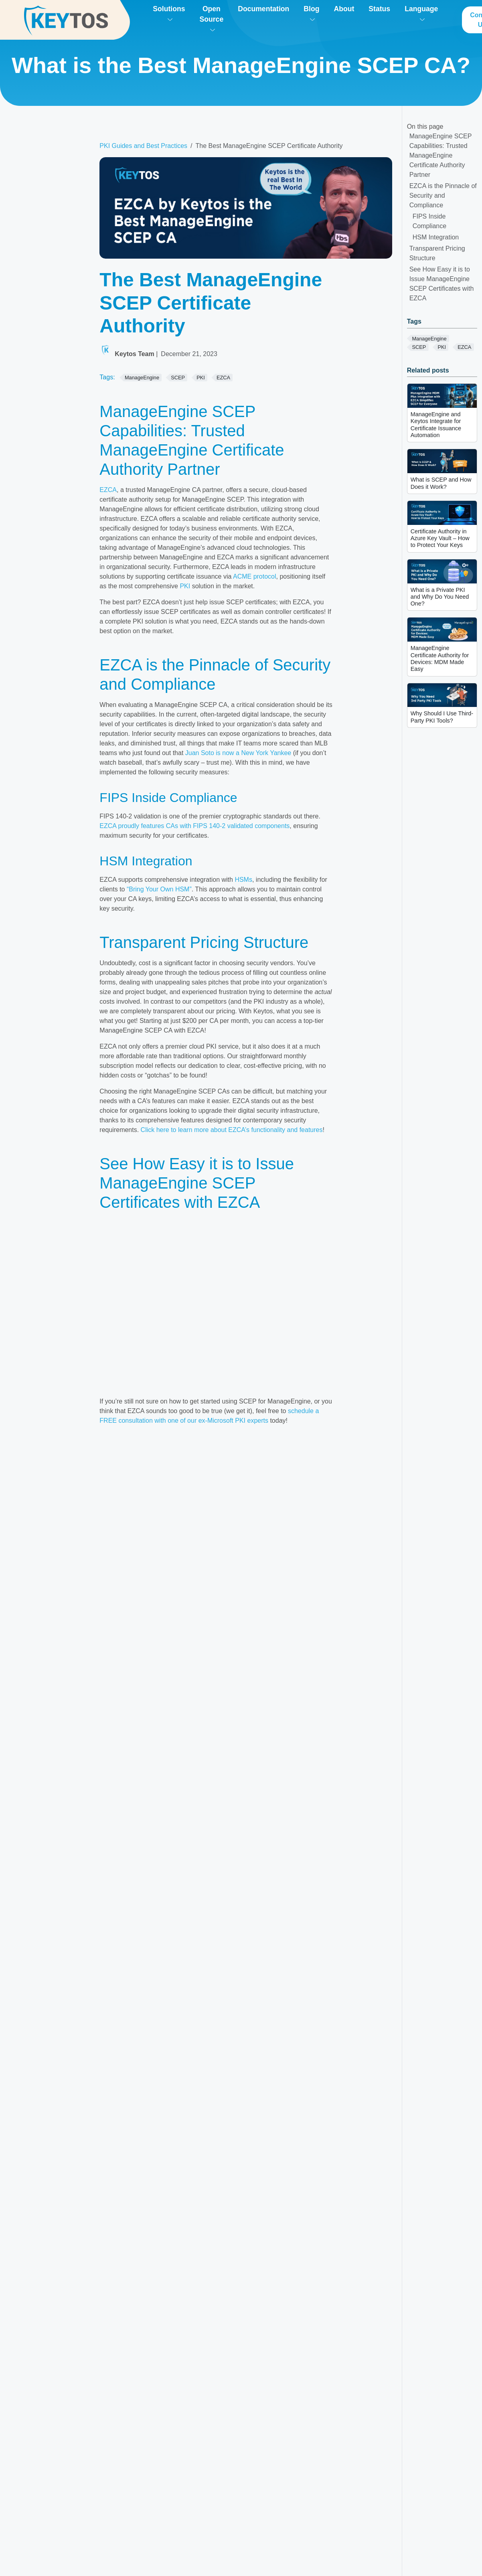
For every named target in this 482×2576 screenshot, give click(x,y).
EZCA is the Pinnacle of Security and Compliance (443, 195)
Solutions (169, 13)
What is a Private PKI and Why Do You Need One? (440, 597)
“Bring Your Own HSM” (159, 889)
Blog (311, 13)
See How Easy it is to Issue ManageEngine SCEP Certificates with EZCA (441, 284)
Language (421, 13)
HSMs (243, 879)
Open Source (212, 18)
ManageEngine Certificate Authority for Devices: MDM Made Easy (440, 658)
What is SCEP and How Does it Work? (441, 483)
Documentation (263, 9)
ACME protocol (254, 576)
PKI (185, 586)
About (344, 9)
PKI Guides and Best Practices (143, 145)
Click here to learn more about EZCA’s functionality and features (232, 1129)
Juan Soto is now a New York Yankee (238, 752)
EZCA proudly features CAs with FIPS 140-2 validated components (194, 825)
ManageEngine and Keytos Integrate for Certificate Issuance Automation (436, 424)
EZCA (108, 489)
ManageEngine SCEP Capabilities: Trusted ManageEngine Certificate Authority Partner (440, 155)
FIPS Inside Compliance (429, 221)
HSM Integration (436, 237)
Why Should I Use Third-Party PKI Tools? (442, 716)
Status (379, 9)
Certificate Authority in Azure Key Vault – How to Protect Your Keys (440, 538)
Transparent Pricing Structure (437, 253)
